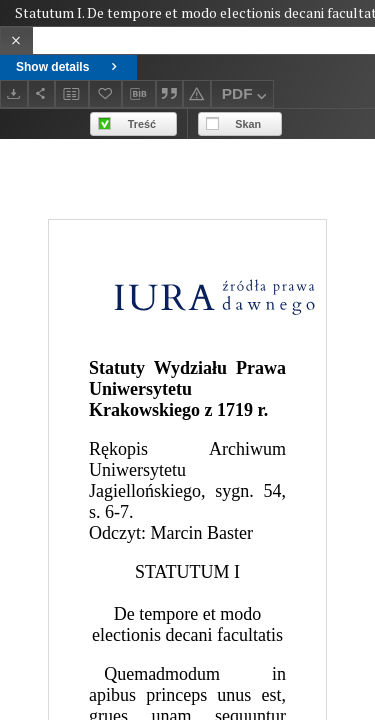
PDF (246, 96)
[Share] (42, 93)
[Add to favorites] (106, 93)
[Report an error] (197, 93)
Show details (68, 67)
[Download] (14, 93)
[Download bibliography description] (139, 94)
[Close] (16, 40)
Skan (248, 124)
